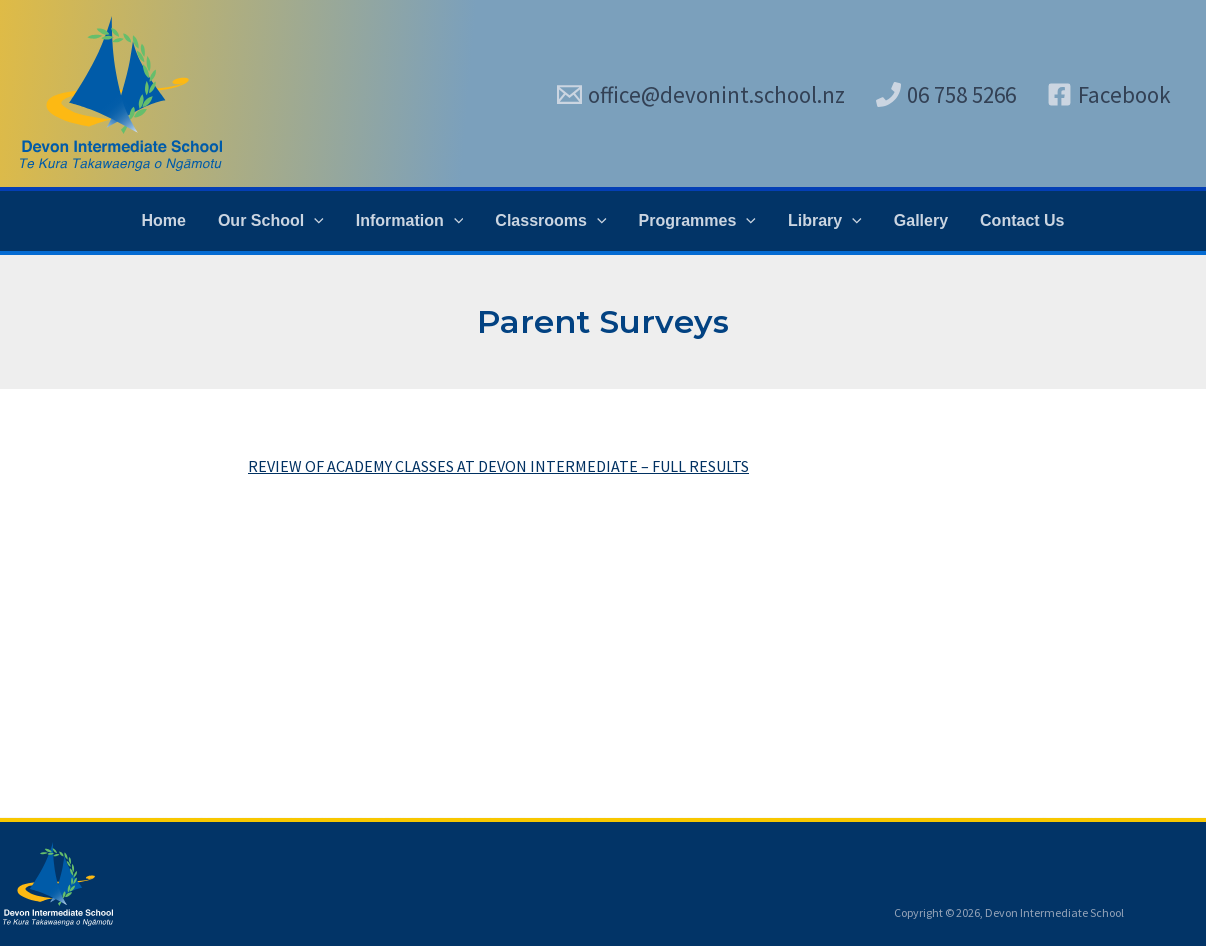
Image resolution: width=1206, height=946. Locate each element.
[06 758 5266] (946, 94)
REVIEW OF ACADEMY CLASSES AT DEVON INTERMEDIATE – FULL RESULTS (498, 466)
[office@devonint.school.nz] (701, 94)
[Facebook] (1109, 94)
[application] (314, 221)
